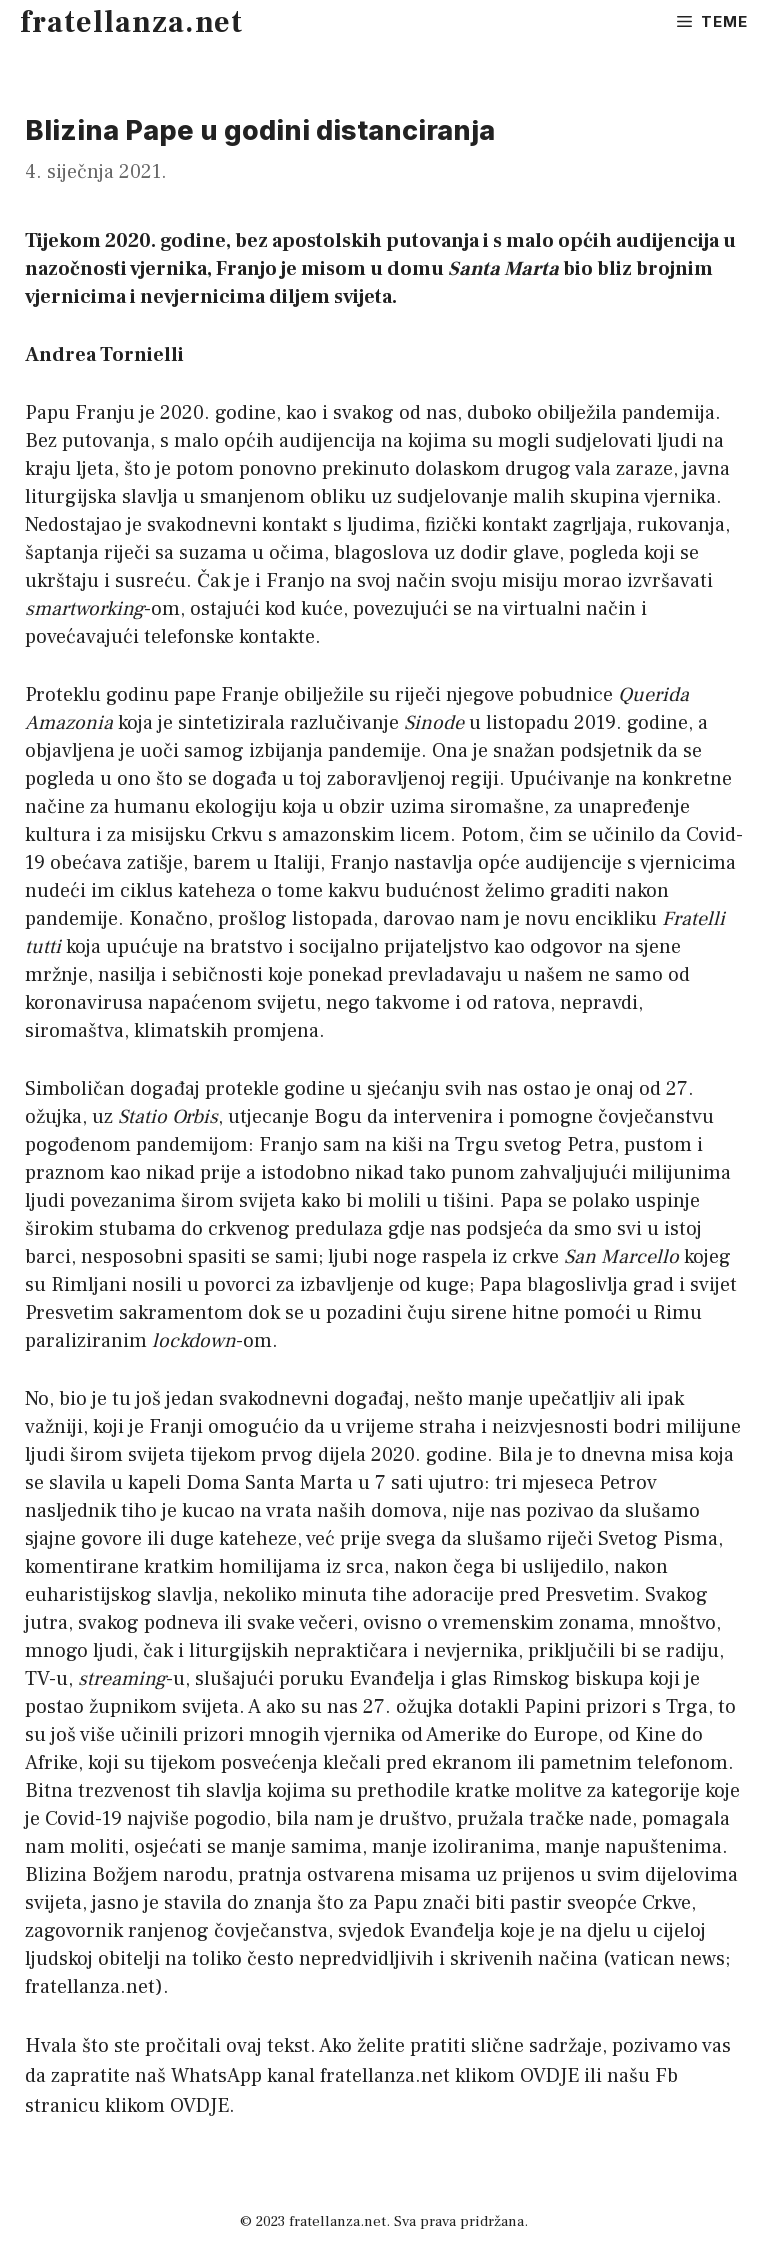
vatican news (667, 1959)
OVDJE (549, 2076)
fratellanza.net (131, 22)
